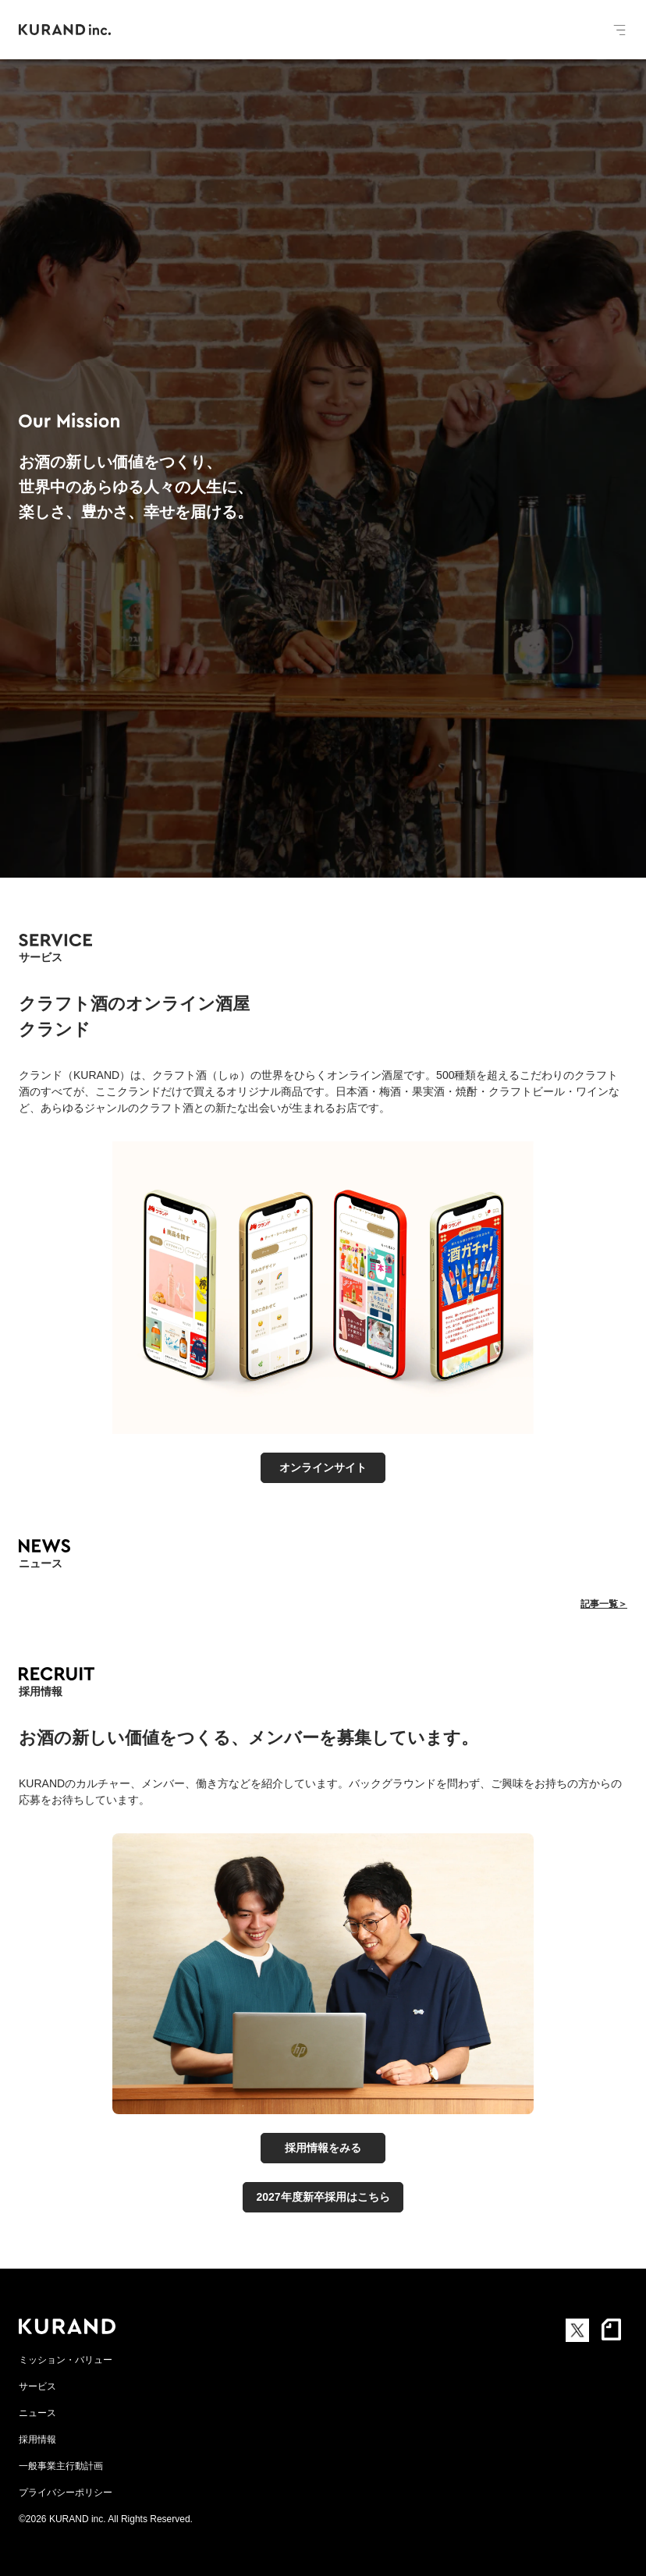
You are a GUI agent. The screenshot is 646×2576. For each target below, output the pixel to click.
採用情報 (37, 2439)
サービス (37, 2386)
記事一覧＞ (603, 1603)
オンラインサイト (323, 1467)
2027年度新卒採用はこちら (322, 2197)
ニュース (37, 2412)
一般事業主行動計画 (61, 2466)
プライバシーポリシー (65, 2492)
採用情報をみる (323, 2147)
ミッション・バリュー (65, 2359)
